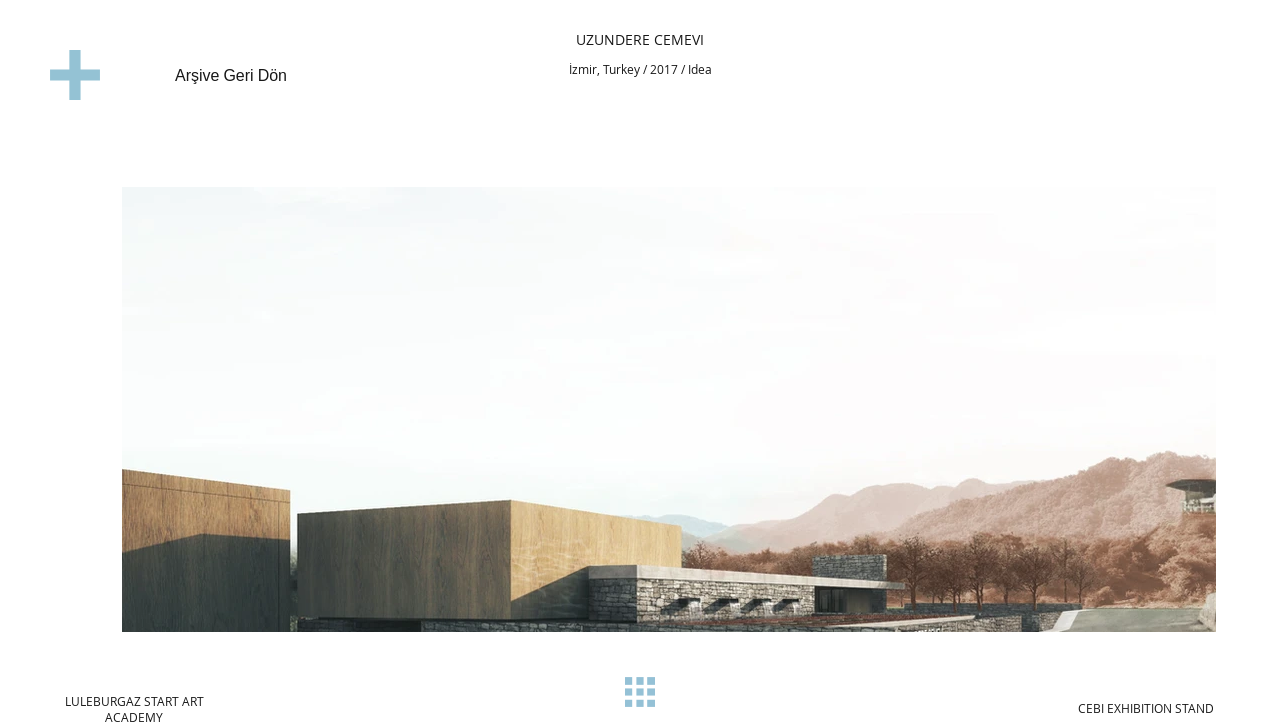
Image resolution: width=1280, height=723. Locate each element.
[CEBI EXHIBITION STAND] (1146, 708)
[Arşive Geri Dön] (216, 77)
